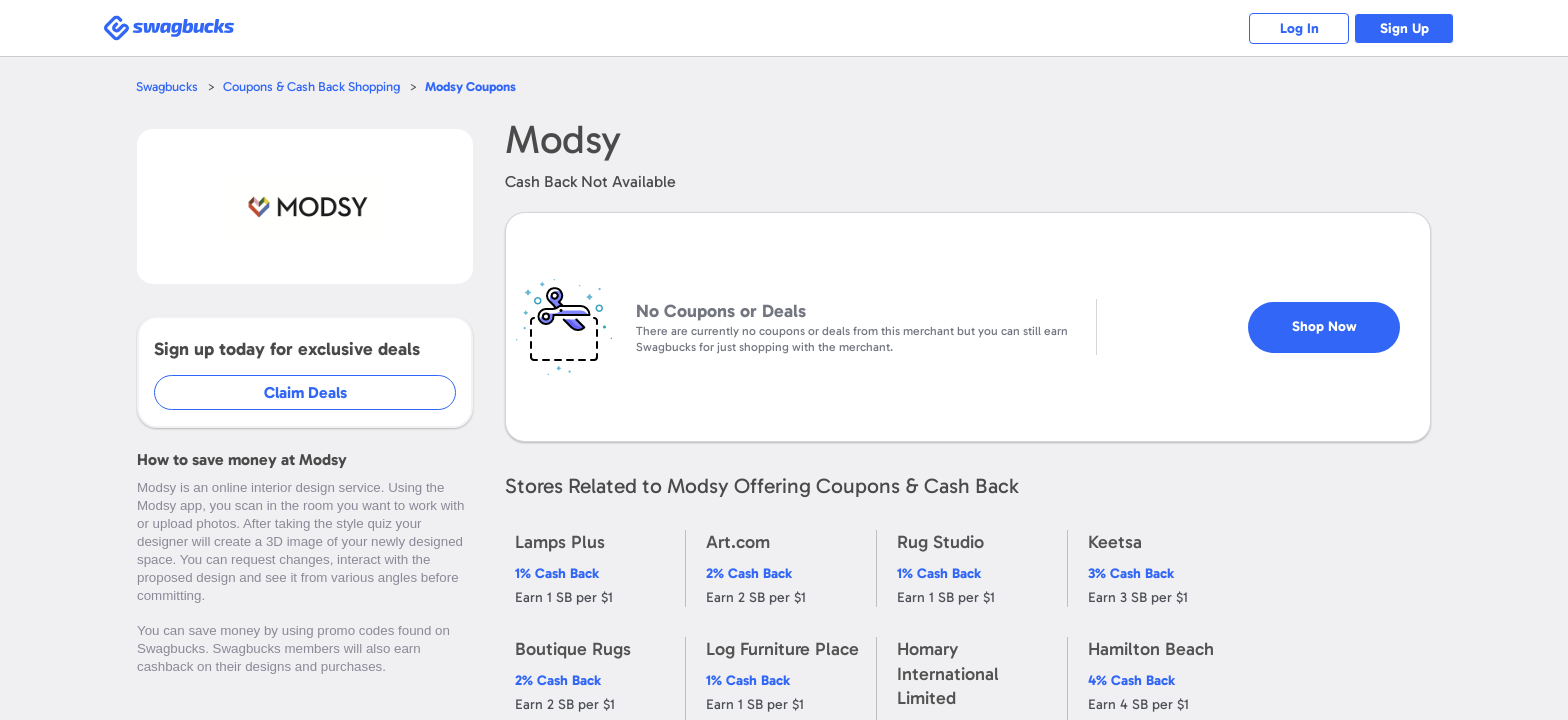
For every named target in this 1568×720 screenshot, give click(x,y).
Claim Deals (305, 392)
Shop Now (1324, 326)
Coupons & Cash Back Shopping (311, 86)
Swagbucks (167, 86)
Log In (1299, 28)
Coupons (470, 86)
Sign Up (1404, 28)
